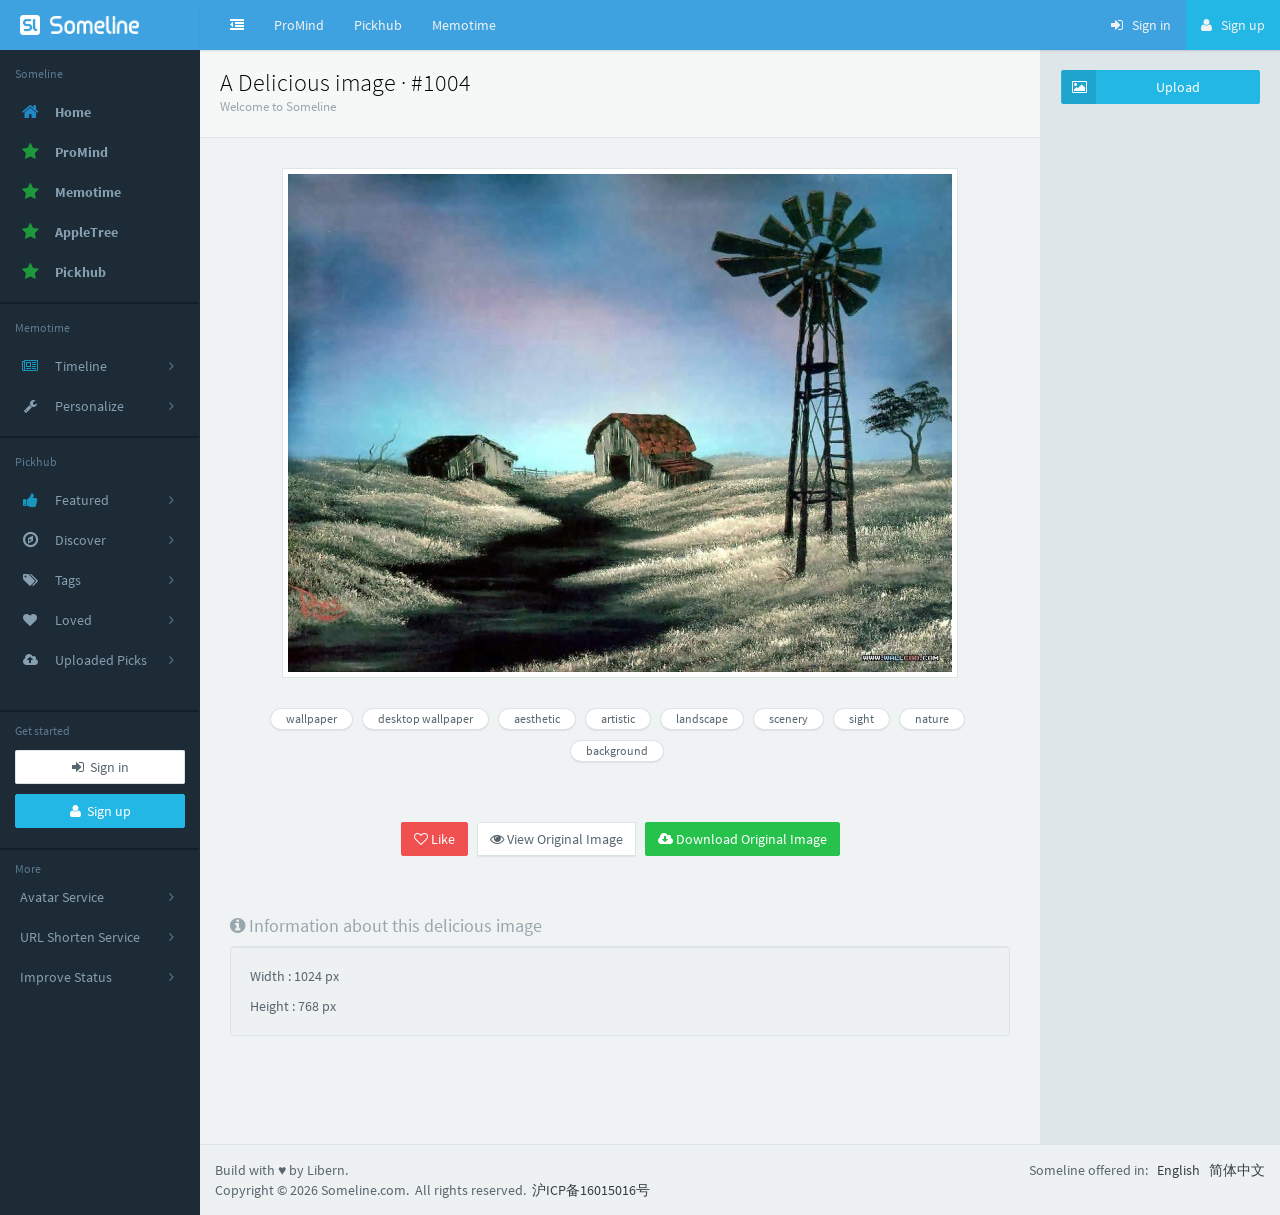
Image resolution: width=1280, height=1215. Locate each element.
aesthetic (537, 718)
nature (932, 718)
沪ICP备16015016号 (591, 1190)
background (617, 750)
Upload (1131, 87)
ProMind (299, 25)
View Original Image (556, 839)
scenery (788, 718)
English (1178, 1170)
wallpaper (311, 718)
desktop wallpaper (425, 718)
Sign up (100, 811)
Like (434, 839)
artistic (618, 718)
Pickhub (378, 25)
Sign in (100, 767)
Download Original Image (742, 839)
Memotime (464, 25)
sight (861, 718)
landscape (702, 718)
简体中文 (1237, 1170)
